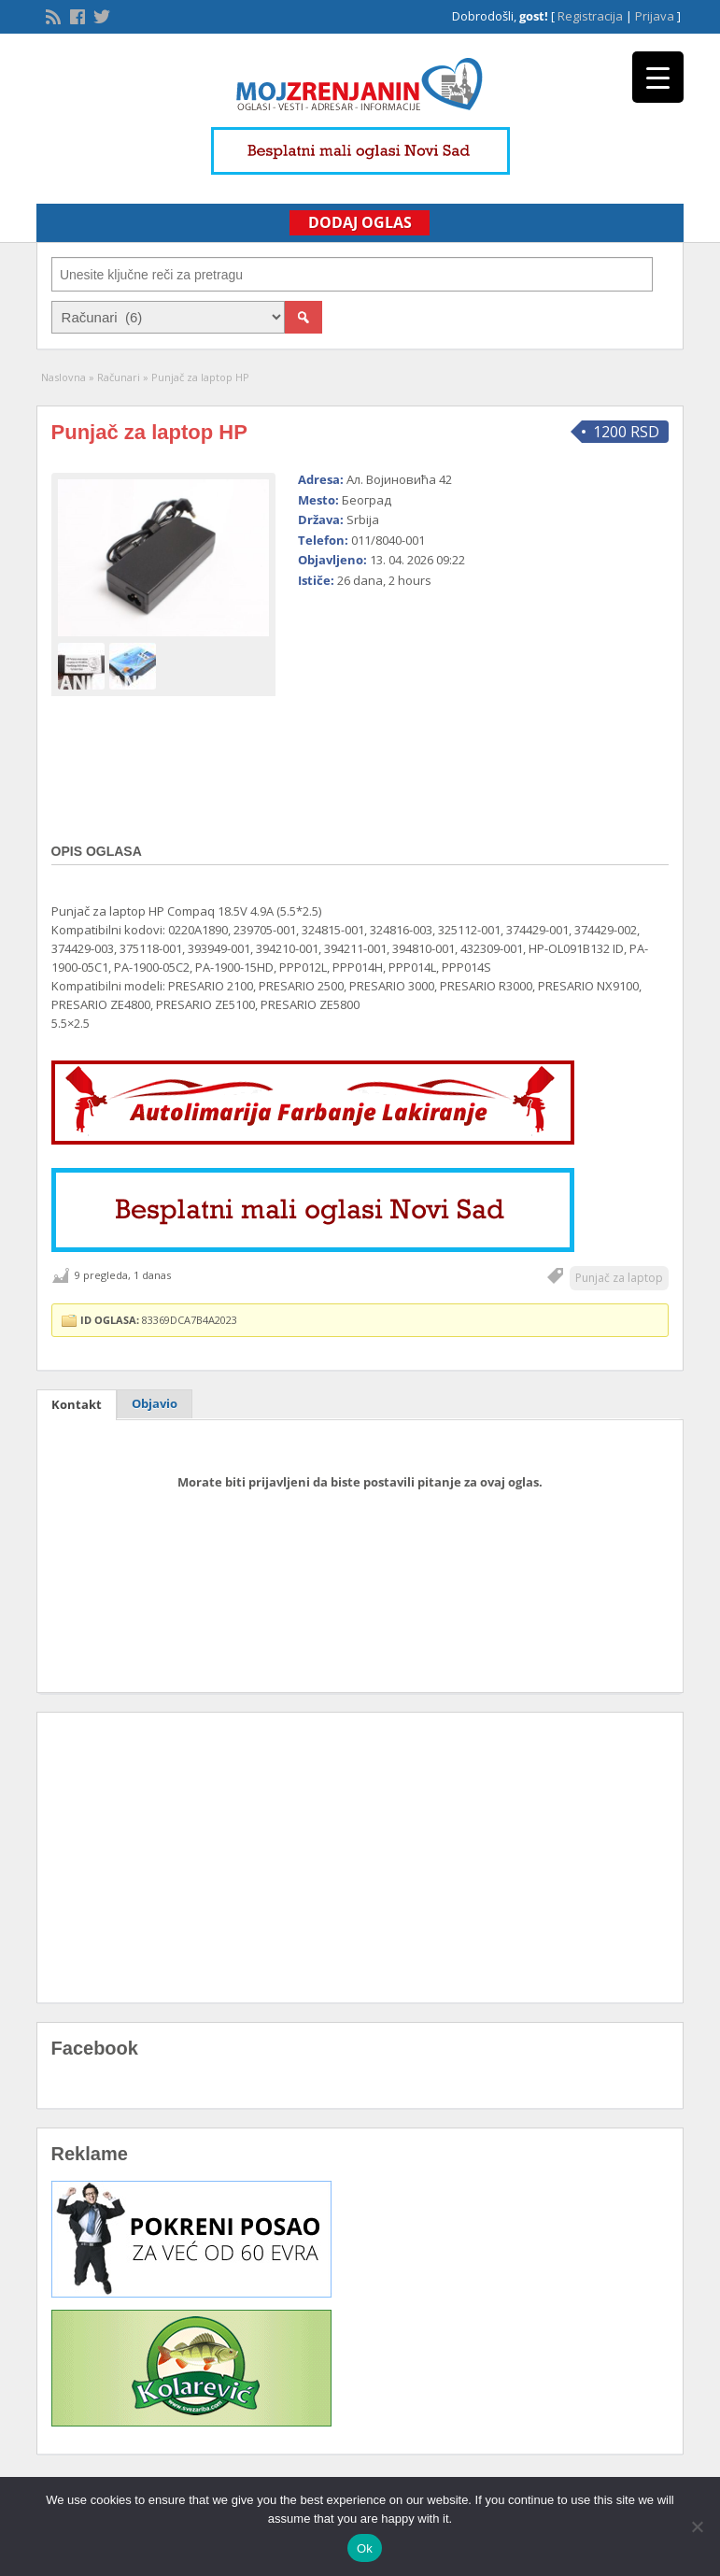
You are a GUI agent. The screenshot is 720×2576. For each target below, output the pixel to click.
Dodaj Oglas (360, 222)
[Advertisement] (421, 708)
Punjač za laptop (619, 1278)
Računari (118, 377)
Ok (365, 2548)
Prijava (654, 15)
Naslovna (63, 377)
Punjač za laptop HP (149, 432)
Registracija (590, 15)
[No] (696, 2526)
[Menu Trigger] (658, 77)
